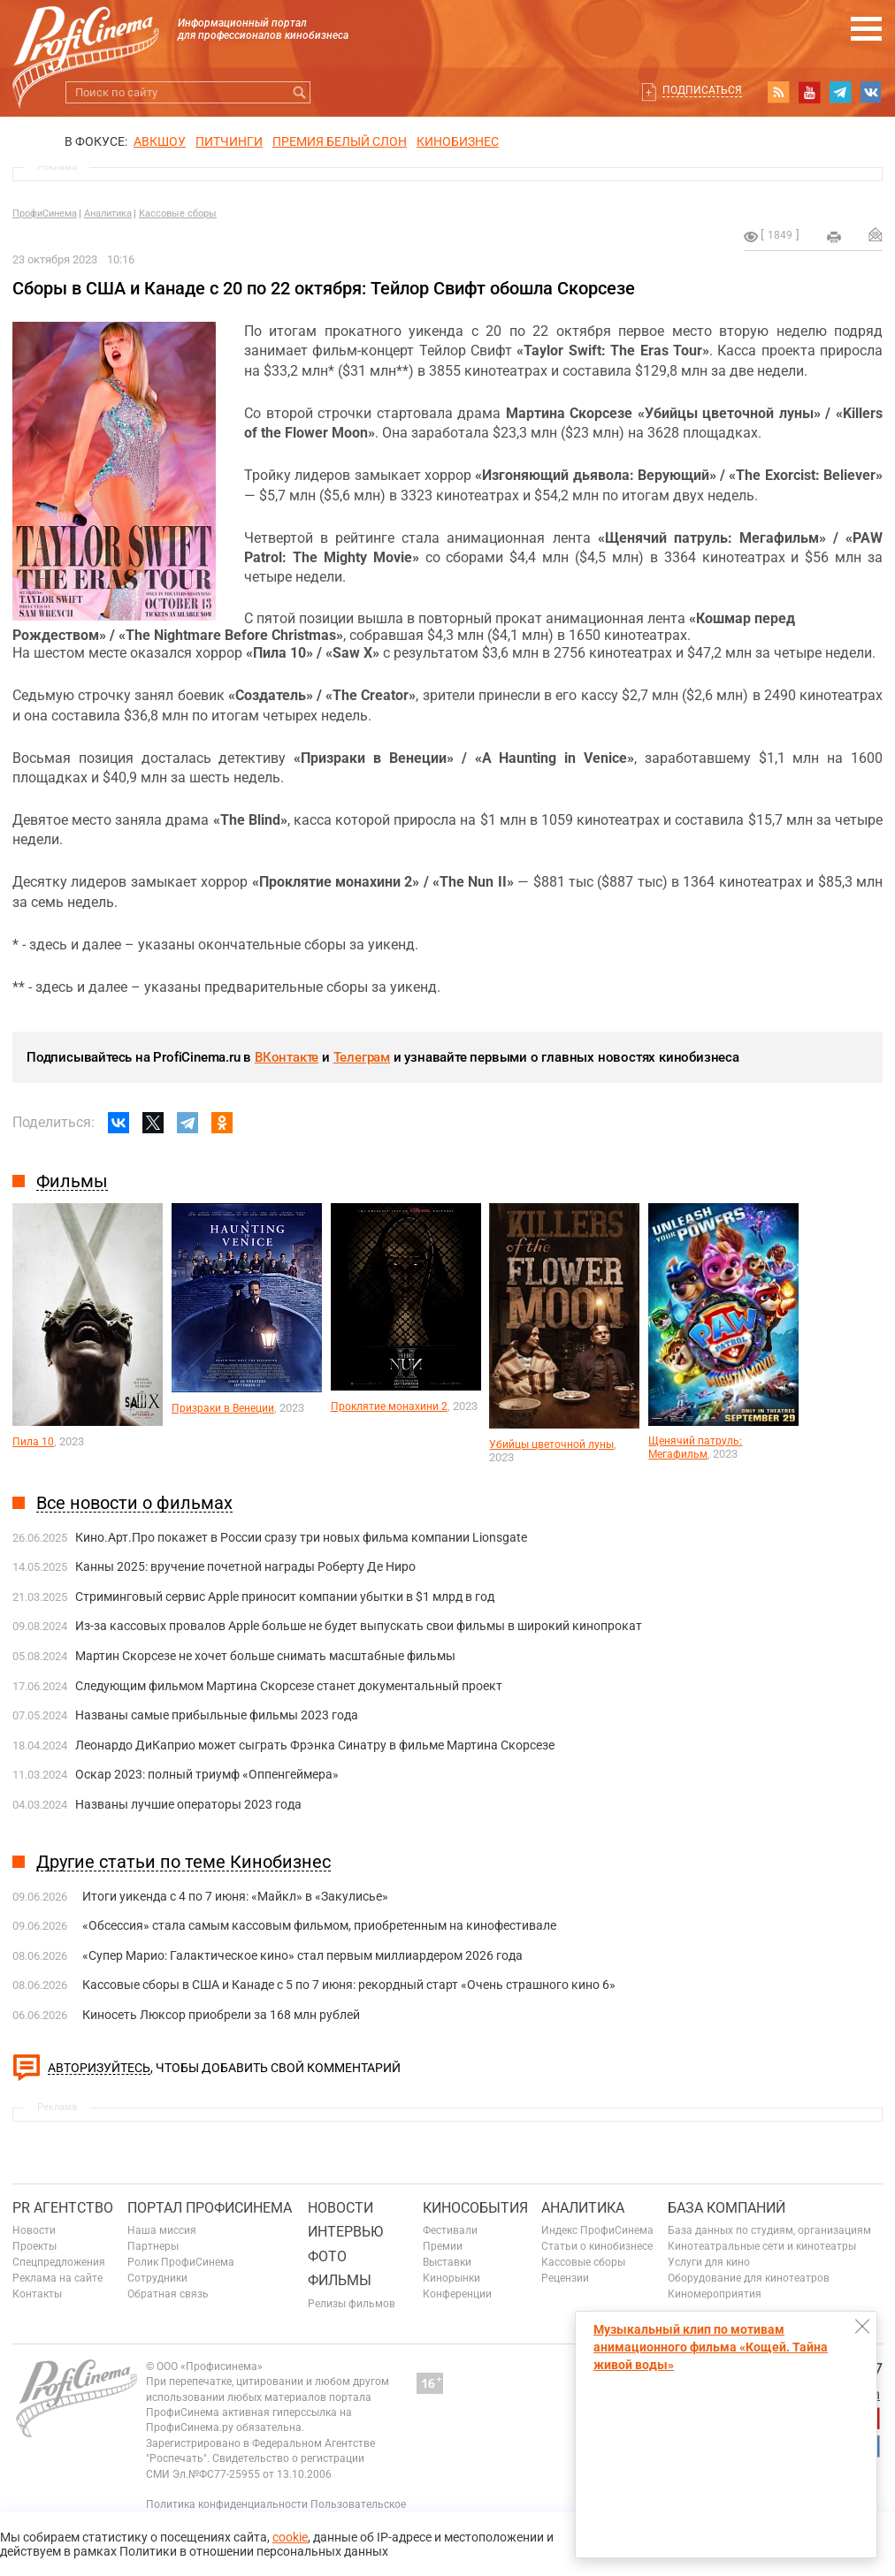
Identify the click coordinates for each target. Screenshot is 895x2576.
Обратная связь (168, 2294)
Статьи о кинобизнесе (597, 2246)
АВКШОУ (160, 141)
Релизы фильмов (351, 2304)
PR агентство (62, 2207)
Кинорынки (451, 2278)
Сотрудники (157, 2278)
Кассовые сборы (178, 213)
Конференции (457, 2294)
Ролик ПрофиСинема (180, 2262)
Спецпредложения (58, 2262)
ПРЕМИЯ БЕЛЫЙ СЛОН (339, 141)
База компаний (726, 2207)
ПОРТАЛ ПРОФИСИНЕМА (209, 2207)
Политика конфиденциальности (227, 2504)
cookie (290, 2537)
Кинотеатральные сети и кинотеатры (762, 2246)
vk (871, 92)
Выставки (447, 2262)
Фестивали (450, 2230)
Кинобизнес (458, 141)
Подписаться (702, 90)
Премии (443, 2246)
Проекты (34, 2246)
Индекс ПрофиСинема (597, 2230)
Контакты (37, 2294)
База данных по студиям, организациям (769, 2230)
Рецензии (565, 2278)
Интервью (345, 2231)
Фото (327, 2256)
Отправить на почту (875, 234)
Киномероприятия (714, 2294)
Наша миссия (161, 2230)
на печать (834, 237)
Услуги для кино (709, 2262)
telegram (840, 92)
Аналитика (108, 213)
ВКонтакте (286, 1057)
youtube (809, 92)
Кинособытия (475, 2207)
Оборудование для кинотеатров (749, 2278)
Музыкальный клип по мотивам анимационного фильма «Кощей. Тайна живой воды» (710, 2347)
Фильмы (339, 2280)
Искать (299, 92)
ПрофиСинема (44, 213)
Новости (34, 2230)
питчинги (229, 141)
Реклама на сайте (57, 2278)
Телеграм (361, 1057)
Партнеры (153, 2246)
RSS (778, 92)
